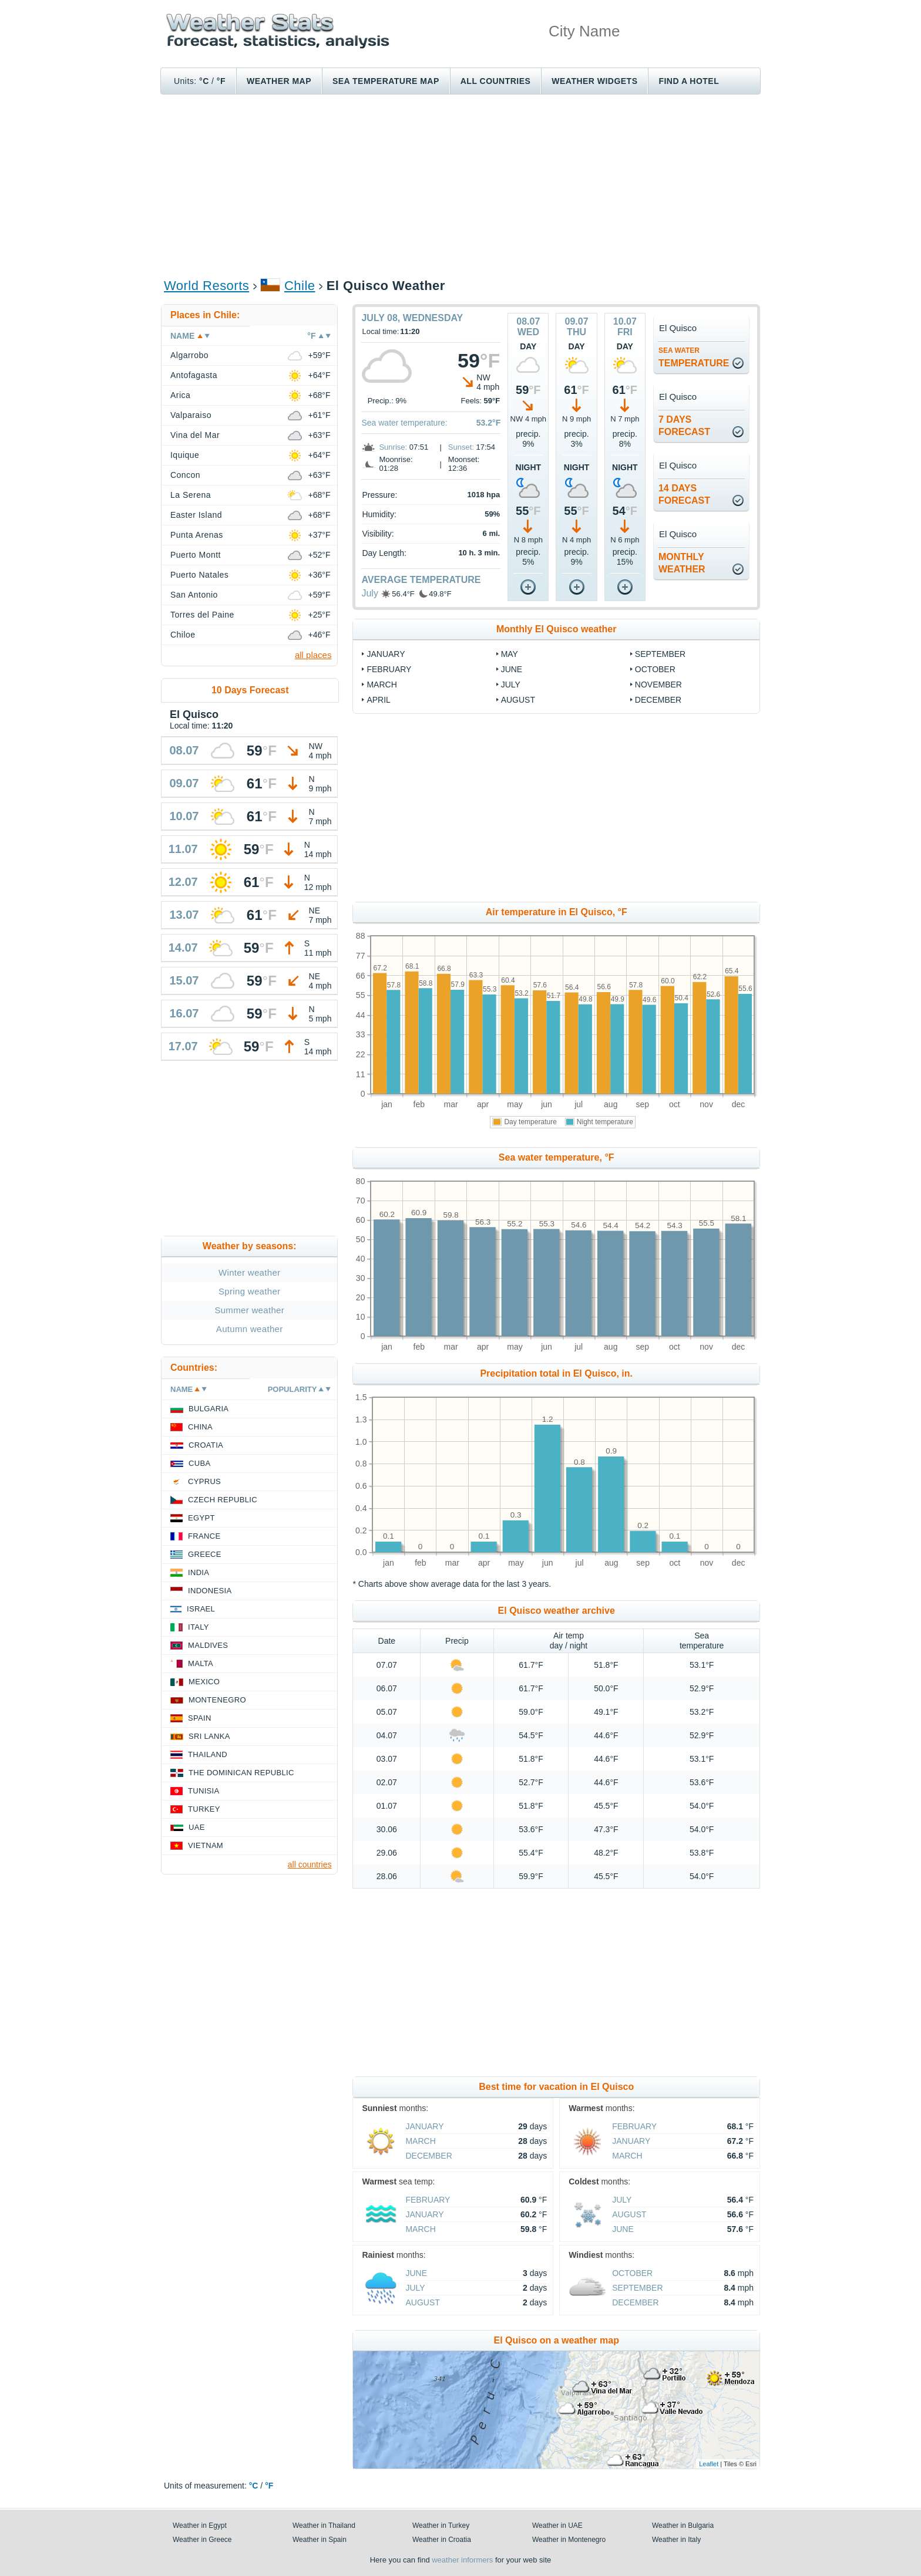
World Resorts (206, 285)
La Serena (190, 495)
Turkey (204, 1809)
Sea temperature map (385, 81)
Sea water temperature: (404, 422)
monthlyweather (681, 563)
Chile (299, 285)
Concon (185, 475)
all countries (310, 1864)
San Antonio (194, 594)
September (660, 654)
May (509, 654)
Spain (199, 1718)
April (378, 699)
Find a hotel (688, 81)
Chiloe (183, 634)
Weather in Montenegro (569, 2539)
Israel (201, 1608)
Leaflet (708, 2463)
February (389, 669)
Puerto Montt (195, 554)
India (198, 1572)
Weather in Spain (320, 2539)
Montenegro (217, 1699)
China (200, 1426)
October (655, 669)
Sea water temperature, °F (556, 1157)
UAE (197, 1827)
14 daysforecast (684, 494)
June (512, 669)
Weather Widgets (594, 81)
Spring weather (249, 1291)
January (386, 654)
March (381, 684)
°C (204, 81)
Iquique (184, 455)
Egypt (201, 1517)
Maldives (208, 1645)
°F (221, 81)
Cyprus (204, 1481)
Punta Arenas (196, 535)
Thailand (207, 1754)
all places (313, 655)
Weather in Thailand (324, 2525)
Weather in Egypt (200, 2525)
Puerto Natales (199, 574)
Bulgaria (208, 1408)
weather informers (462, 2559)
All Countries (495, 81)
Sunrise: (393, 447)
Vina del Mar (195, 435)
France (204, 1536)
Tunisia (204, 1790)
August (518, 699)
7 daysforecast (684, 425)
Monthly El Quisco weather (556, 629)
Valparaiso (190, 415)
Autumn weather (249, 1329)
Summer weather (249, 1310)
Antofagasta (193, 375)
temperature (694, 357)
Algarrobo (189, 355)
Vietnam (205, 1845)
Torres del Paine (202, 614)
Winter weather (249, 1272)
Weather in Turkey (440, 2525)
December (658, 699)
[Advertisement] (460, 185)
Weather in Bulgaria (683, 2525)
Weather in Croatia (441, 2539)
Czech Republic (222, 1499)
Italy (198, 1627)
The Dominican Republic (241, 1772)
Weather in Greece (202, 2539)
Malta (200, 1663)
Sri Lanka (209, 1736)
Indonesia (209, 1590)
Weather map (279, 81)
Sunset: (461, 447)
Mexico (204, 1681)
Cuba (199, 1463)
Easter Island (196, 515)
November (658, 684)
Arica (180, 395)
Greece (204, 1554)
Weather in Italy (676, 2539)
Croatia (206, 1445)
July (369, 593)
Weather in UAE (557, 2525)
